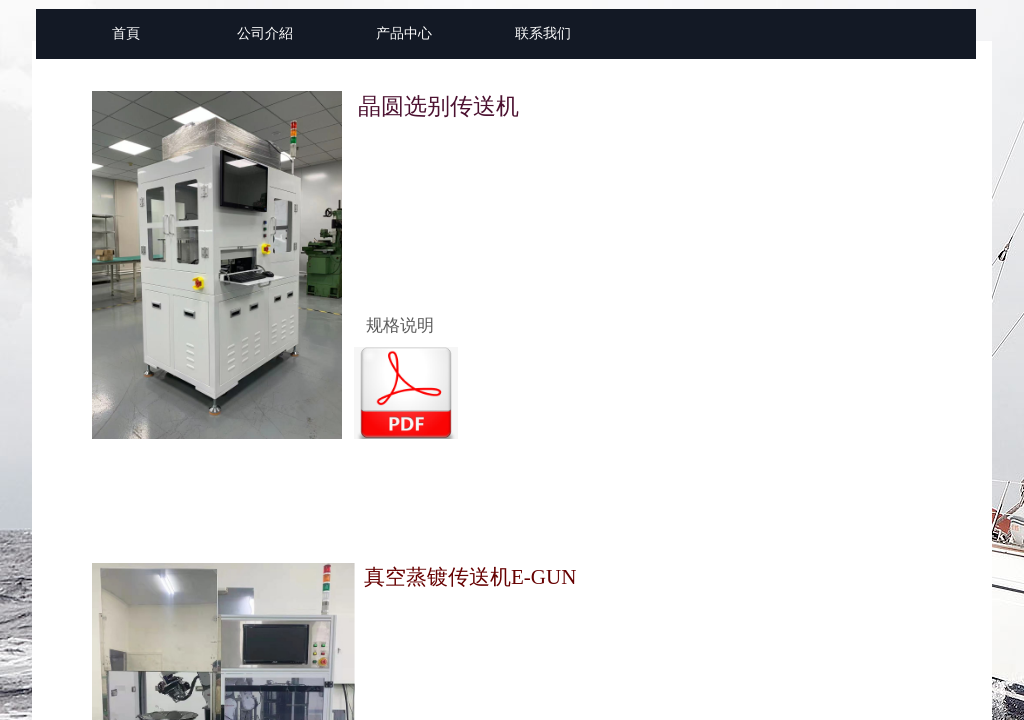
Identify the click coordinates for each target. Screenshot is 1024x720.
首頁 (126, 33)
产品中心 (404, 33)
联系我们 (543, 33)
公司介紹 (265, 33)
